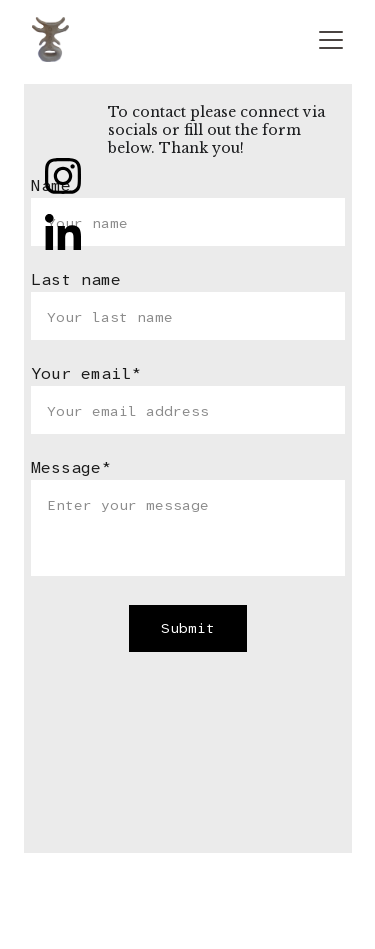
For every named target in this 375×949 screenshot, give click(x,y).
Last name (76, 279)
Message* (71, 467)
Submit (188, 628)
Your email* (86, 373)
